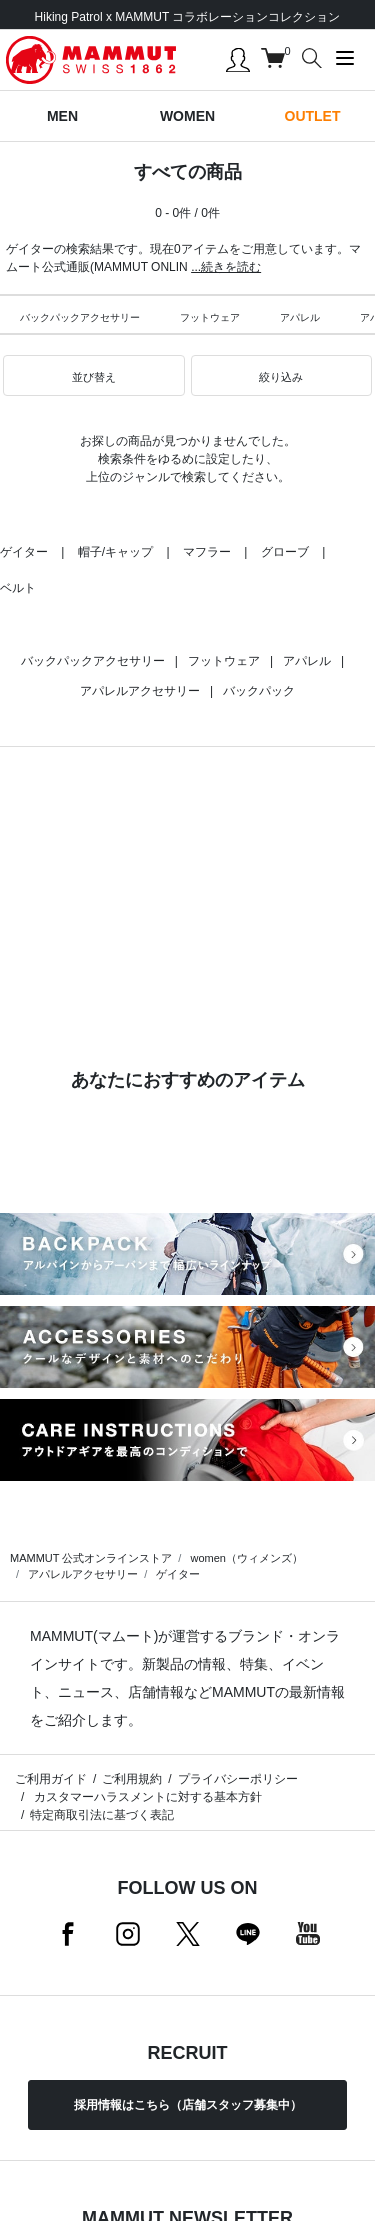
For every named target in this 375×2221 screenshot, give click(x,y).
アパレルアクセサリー (140, 691)
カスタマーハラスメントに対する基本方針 (145, 1797)
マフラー (207, 552)
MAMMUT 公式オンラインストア (91, 1558)
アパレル (300, 317)
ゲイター (24, 552)
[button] (94, 376)
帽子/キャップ (115, 552)
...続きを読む (226, 267)
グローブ (285, 552)
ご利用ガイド (51, 1779)
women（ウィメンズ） (246, 1558)
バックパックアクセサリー (80, 317)
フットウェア (210, 317)
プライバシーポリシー (238, 1779)
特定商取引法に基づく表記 (102, 1815)
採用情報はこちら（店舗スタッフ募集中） (188, 2105)
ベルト (18, 588)
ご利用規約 (132, 1779)
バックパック (259, 691)
